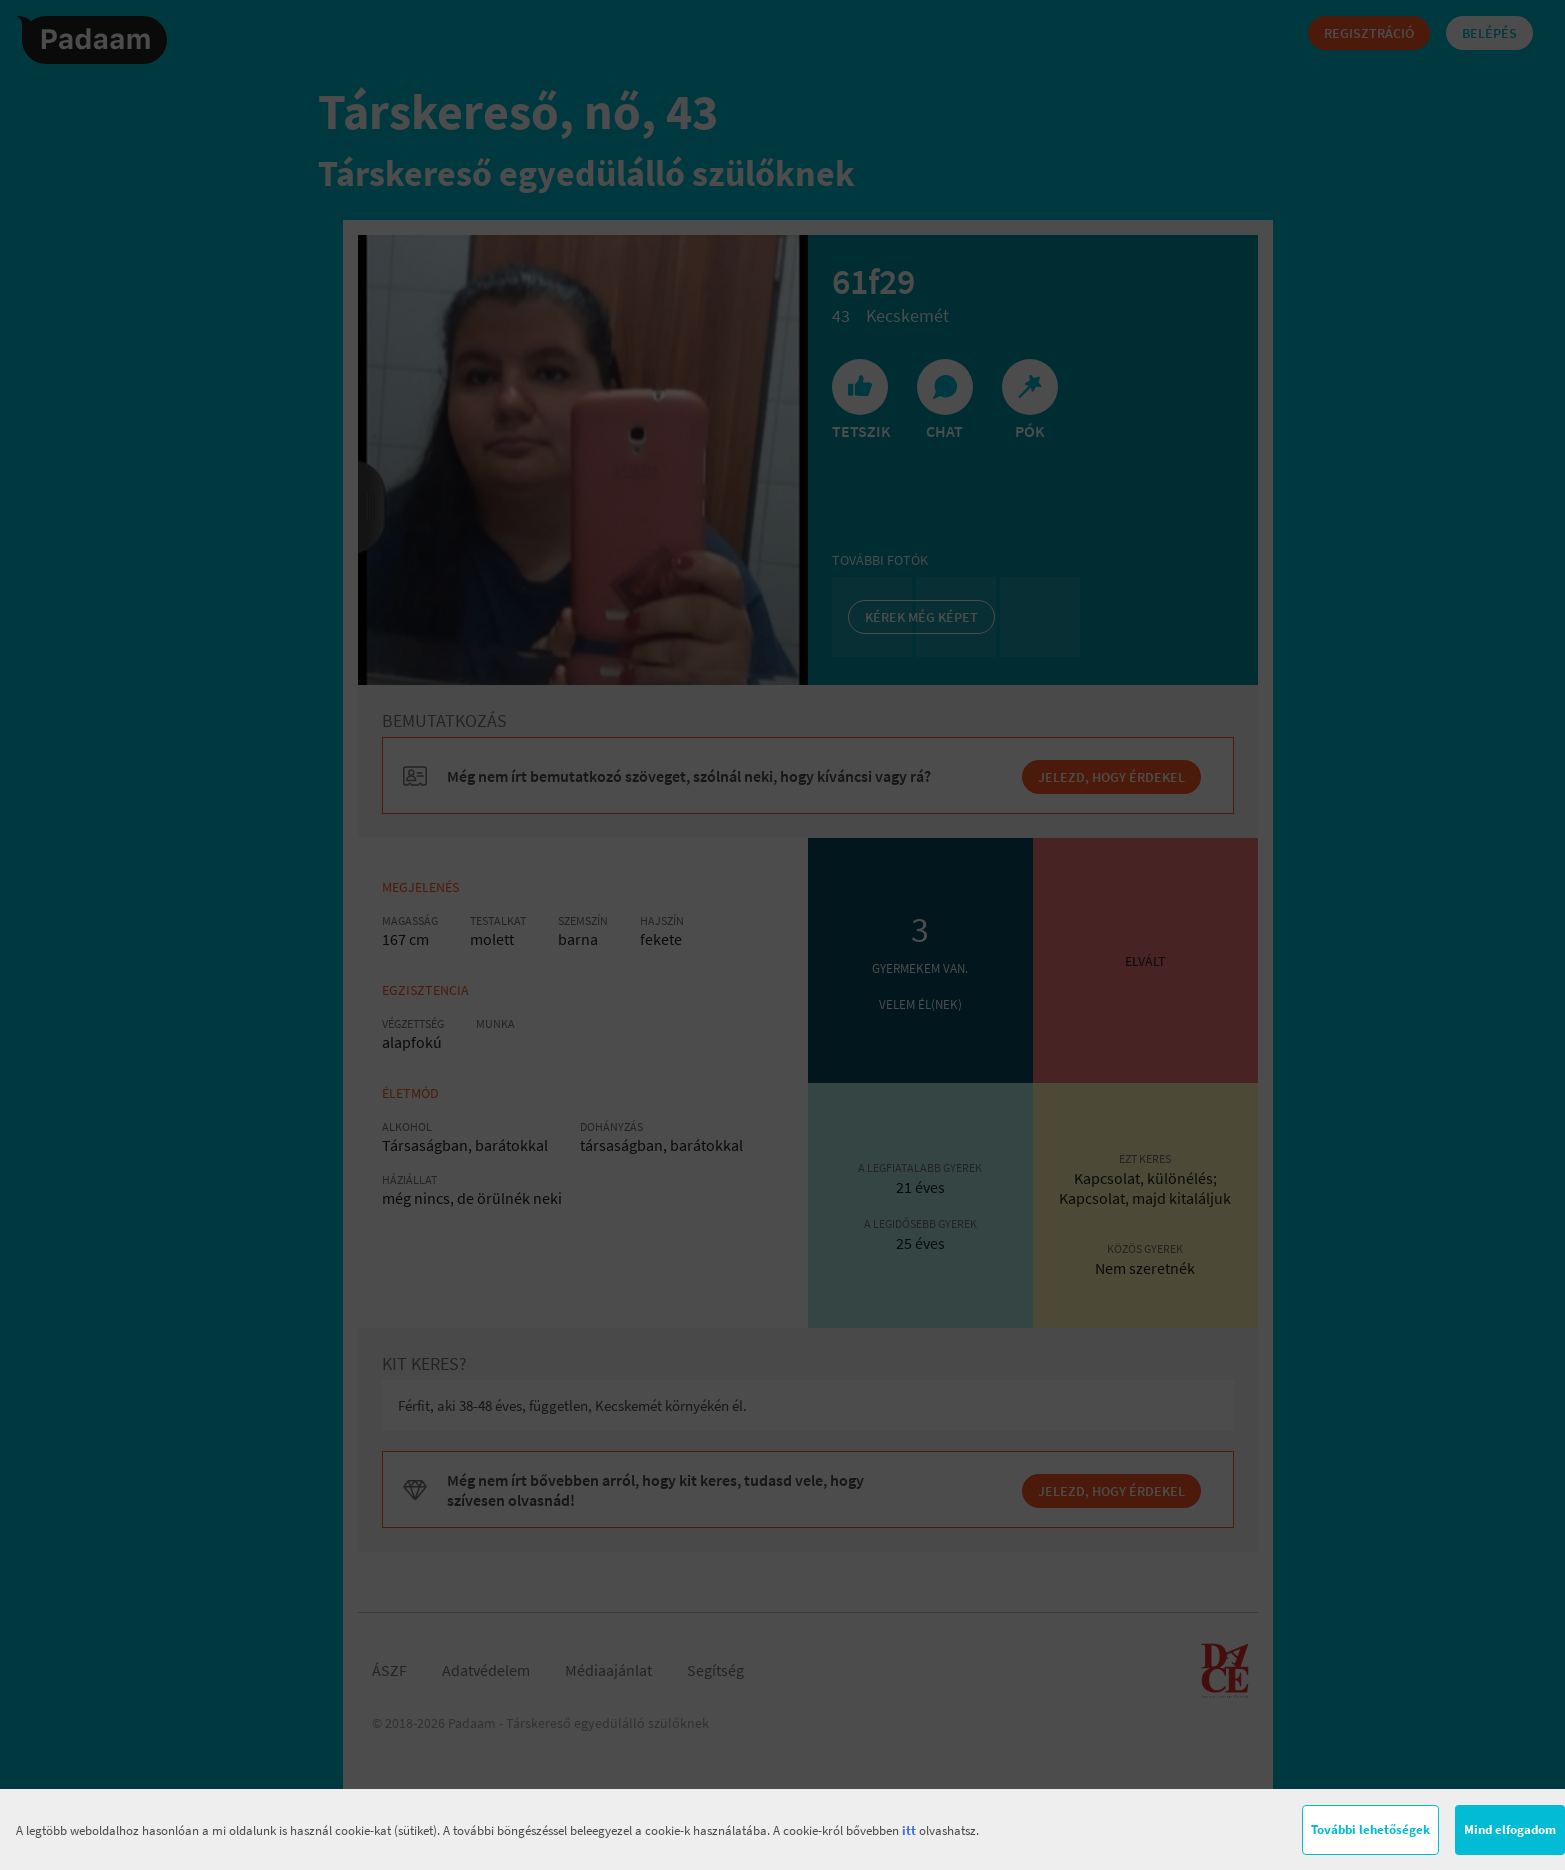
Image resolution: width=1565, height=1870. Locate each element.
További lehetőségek (1370, 1829)
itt (909, 1830)
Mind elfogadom (1510, 1829)
